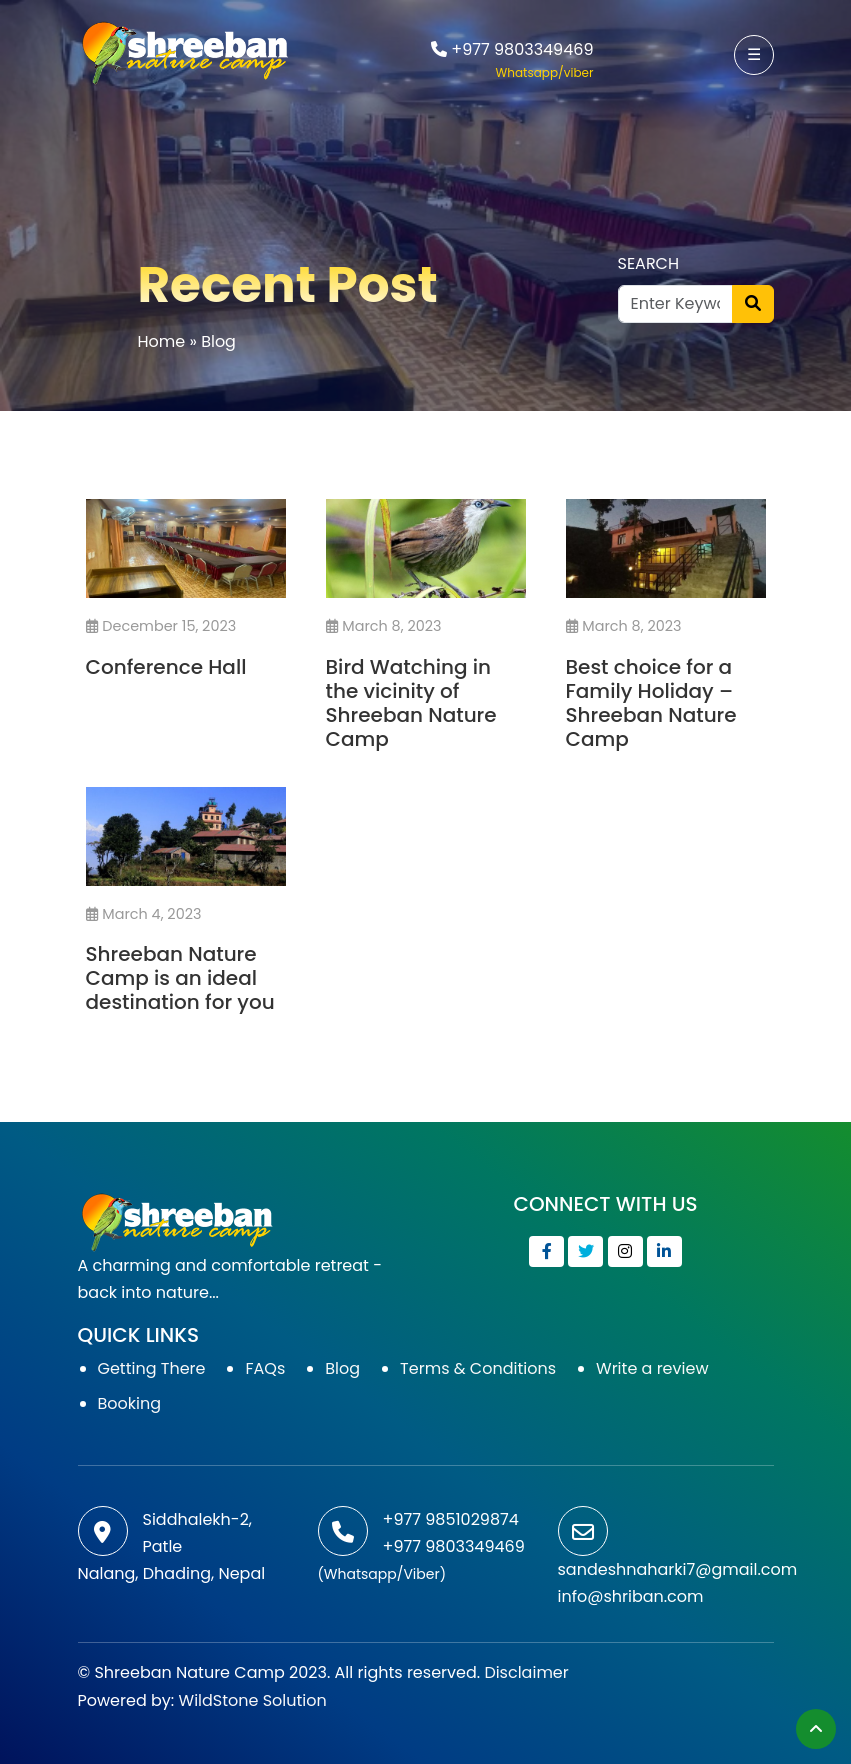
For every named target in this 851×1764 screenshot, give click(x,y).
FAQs (265, 1368)
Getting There (152, 1368)
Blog (342, 1368)
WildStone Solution (253, 1700)
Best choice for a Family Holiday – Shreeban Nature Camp (651, 703)
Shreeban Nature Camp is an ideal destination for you (180, 978)
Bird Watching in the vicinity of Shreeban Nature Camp (411, 703)
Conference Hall (166, 667)
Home (162, 341)
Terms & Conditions (478, 1368)
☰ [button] (754, 54)
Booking (130, 1403)
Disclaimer (526, 1672)
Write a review (652, 1368)
